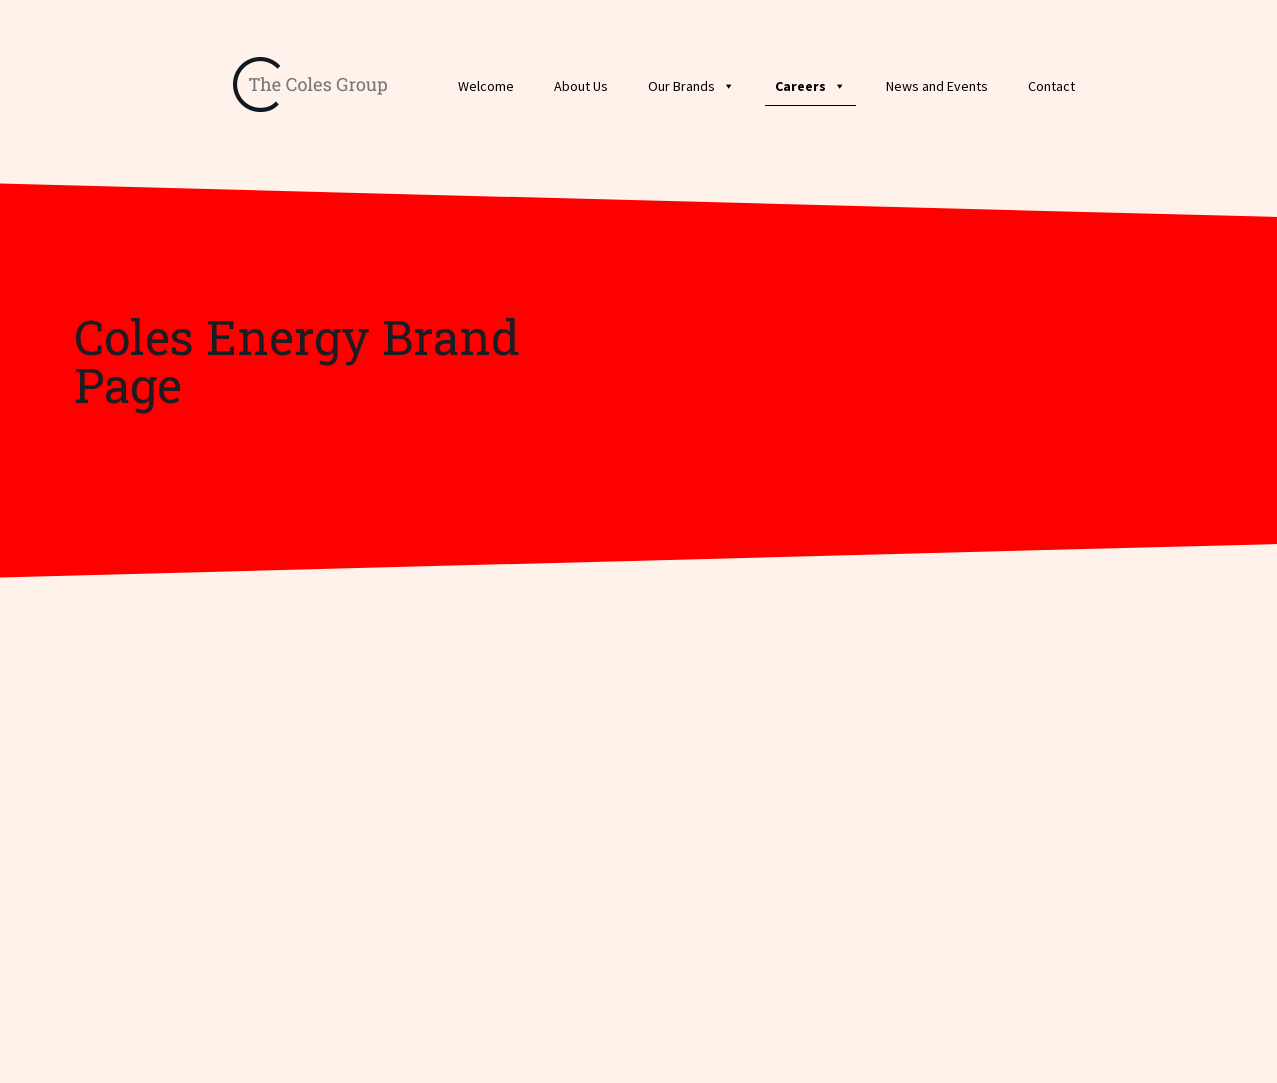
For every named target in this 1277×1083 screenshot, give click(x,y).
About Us (581, 86)
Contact (1051, 86)
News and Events (937, 86)
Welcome (486, 86)
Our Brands (691, 86)
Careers (810, 86)
